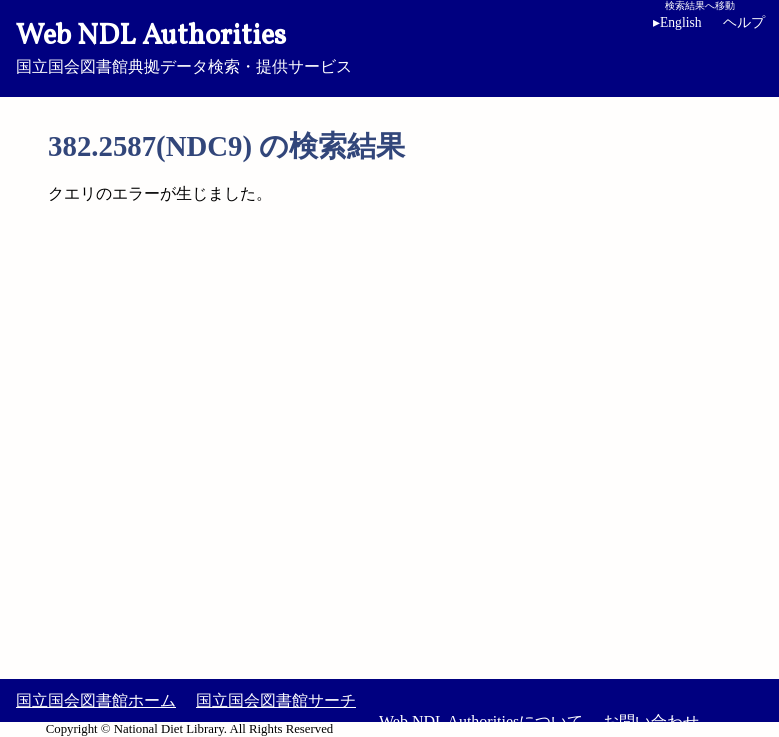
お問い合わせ (651, 721)
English (681, 22)
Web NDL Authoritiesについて (481, 721)
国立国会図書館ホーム (96, 700)
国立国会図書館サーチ (276, 700)
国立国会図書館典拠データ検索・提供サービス (389, 46)
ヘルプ (744, 22)
